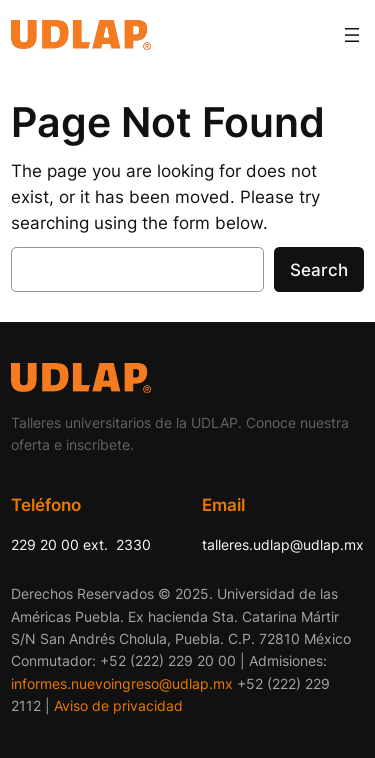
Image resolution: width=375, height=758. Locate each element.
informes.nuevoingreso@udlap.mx (122, 683)
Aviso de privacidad (118, 705)
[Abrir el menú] (352, 35)
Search (319, 270)
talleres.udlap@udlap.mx (283, 544)
